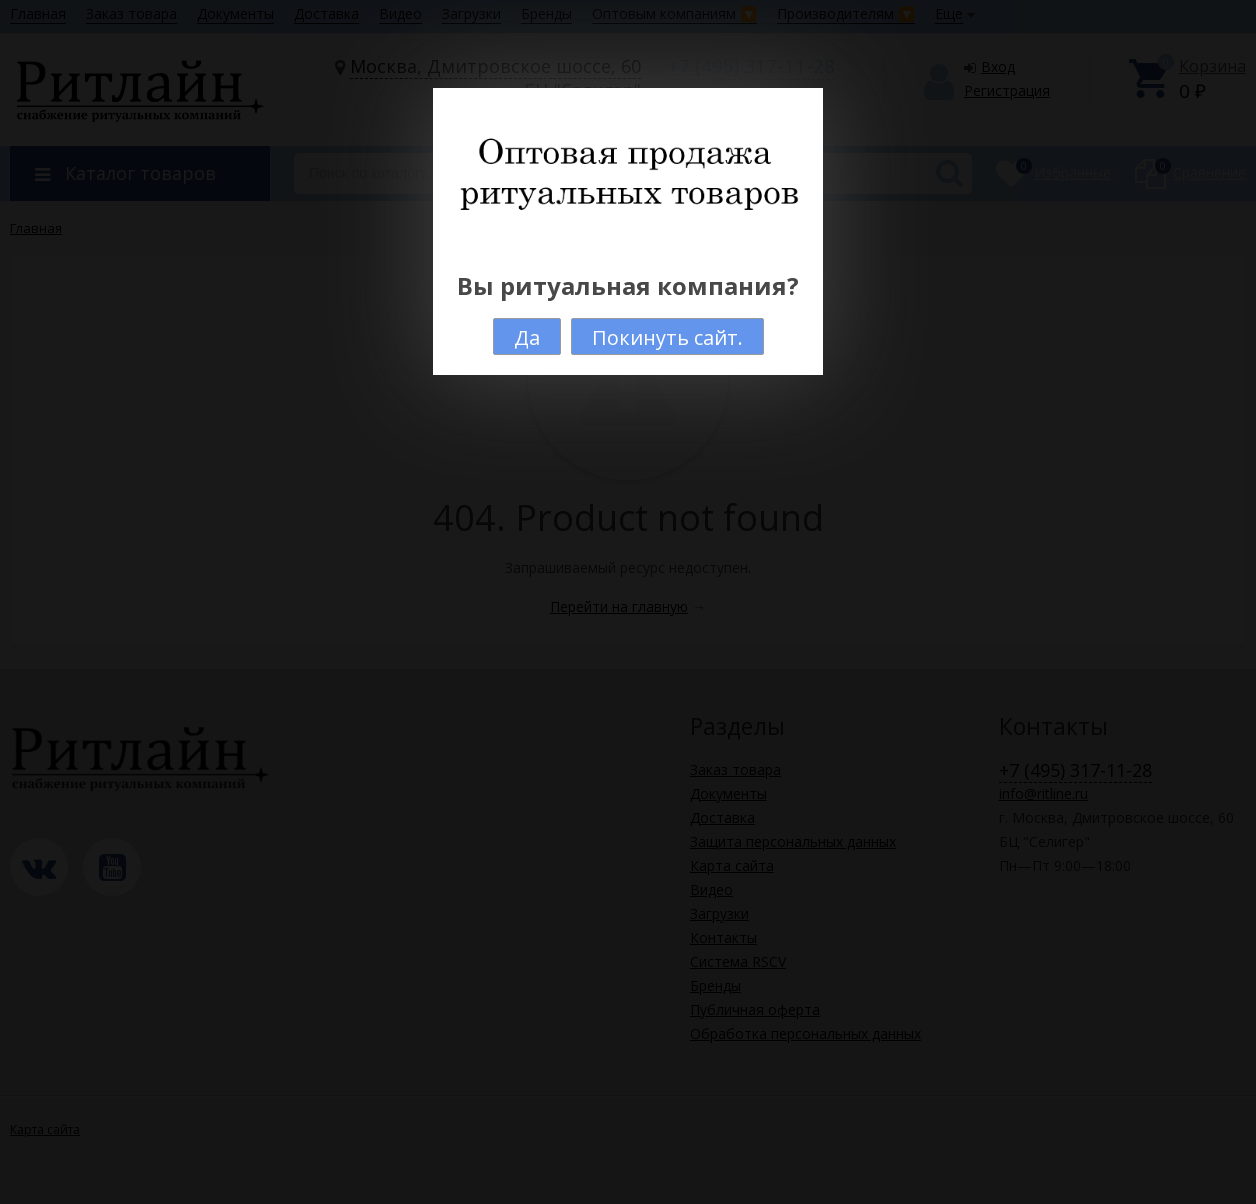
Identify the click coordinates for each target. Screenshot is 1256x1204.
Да (527, 337)
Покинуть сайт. (667, 337)
